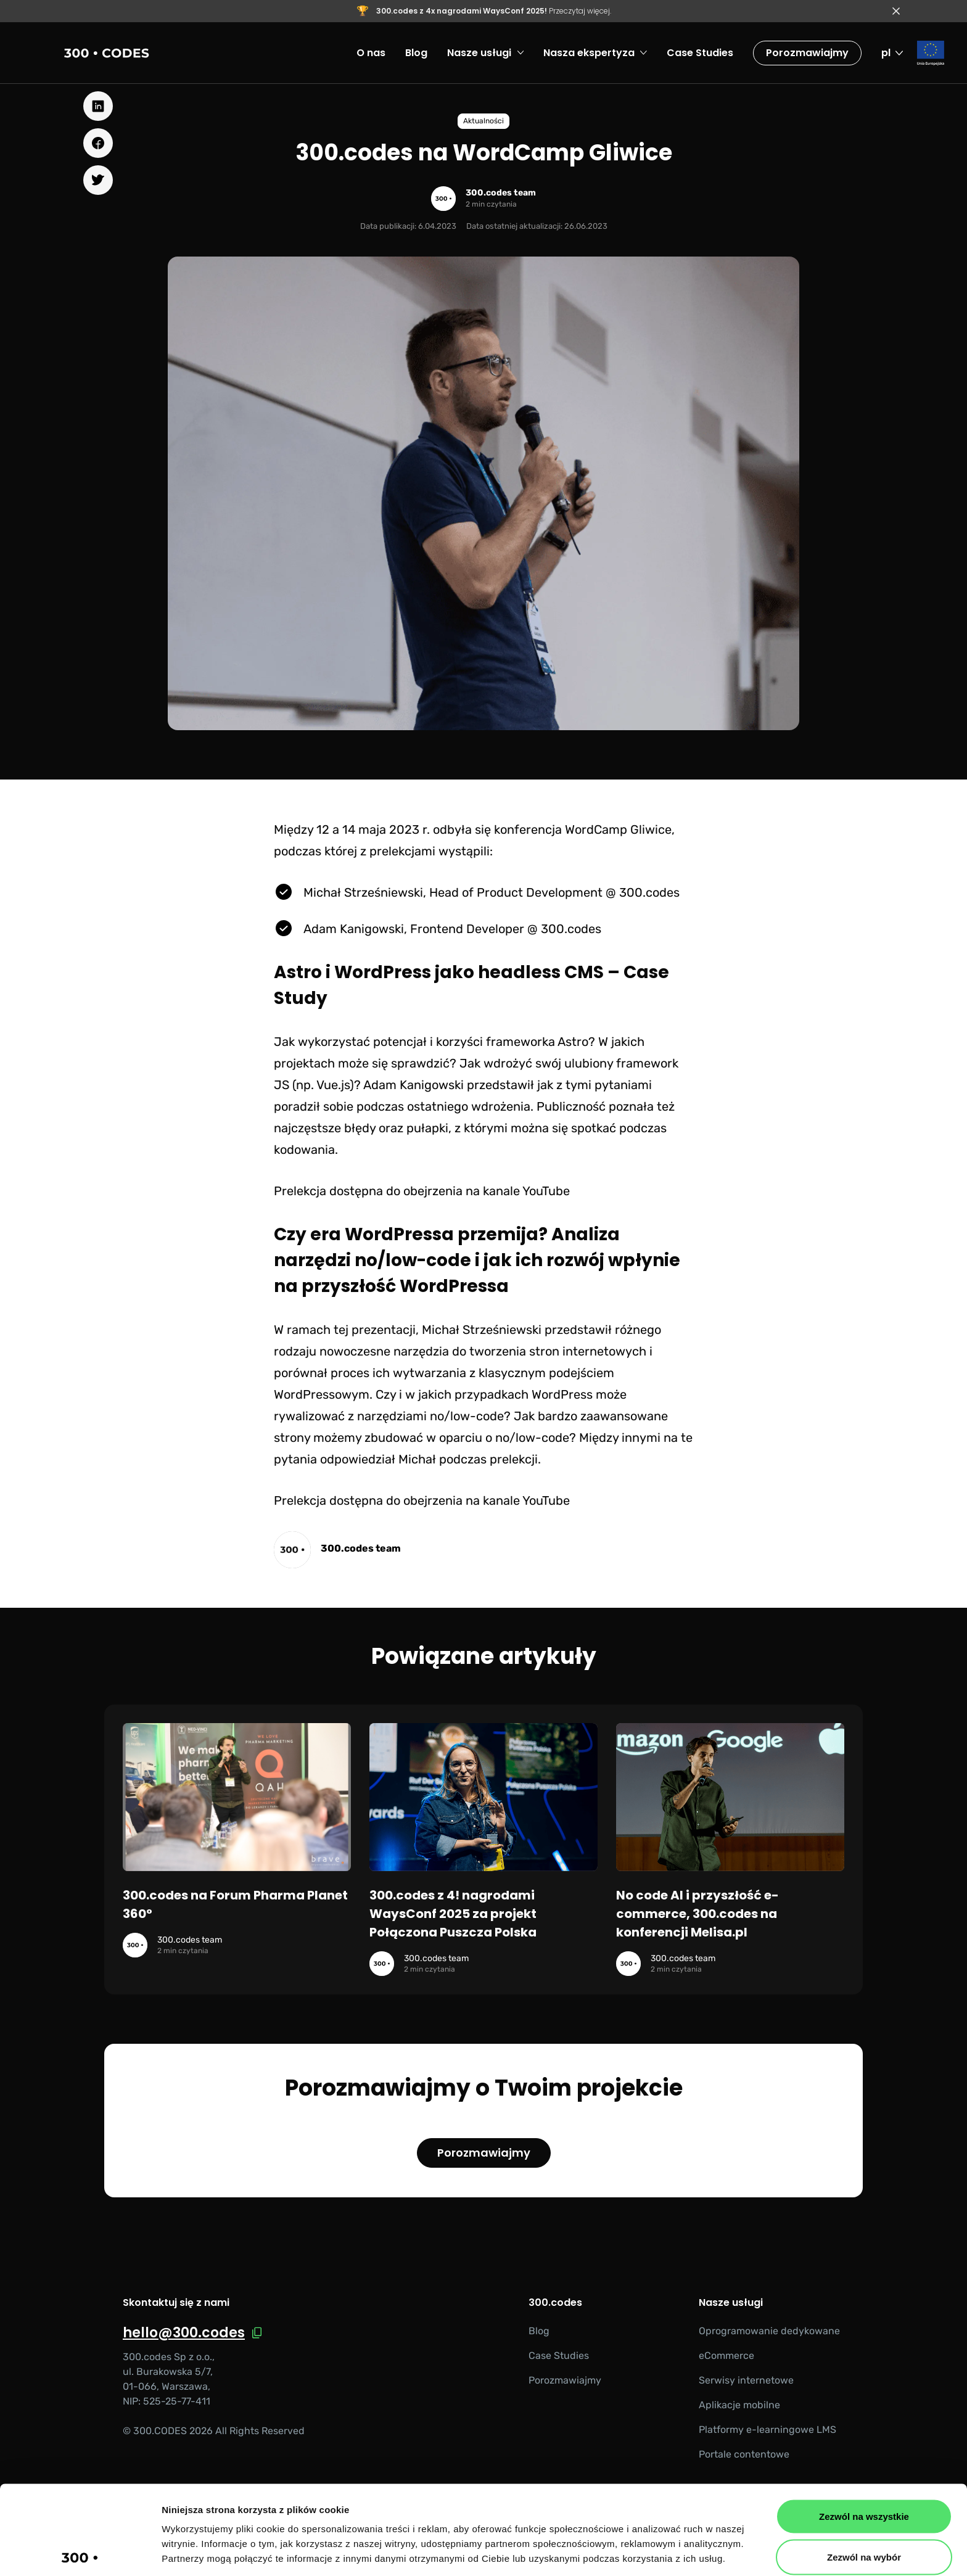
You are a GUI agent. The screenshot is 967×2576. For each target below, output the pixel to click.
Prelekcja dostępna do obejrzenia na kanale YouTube (422, 1190)
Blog (539, 2331)
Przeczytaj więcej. (493, 11)
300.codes (555, 2303)
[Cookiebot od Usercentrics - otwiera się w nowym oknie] (80, 2552)
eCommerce (726, 2355)
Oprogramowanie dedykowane (769, 2331)
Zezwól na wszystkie (864, 2424)
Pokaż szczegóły (658, 2551)
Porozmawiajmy (807, 53)
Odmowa (863, 2505)
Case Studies (559, 2355)
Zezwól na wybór (864, 2464)
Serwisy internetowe (746, 2380)
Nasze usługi (731, 2303)
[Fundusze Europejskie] (930, 53)
